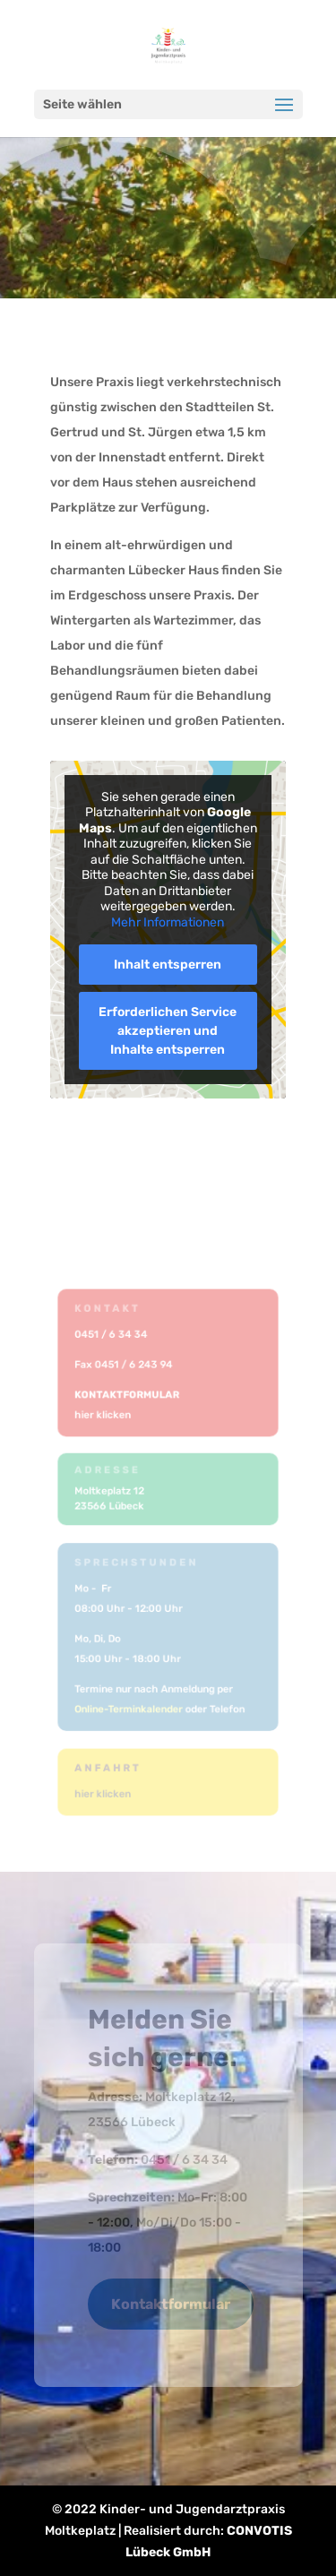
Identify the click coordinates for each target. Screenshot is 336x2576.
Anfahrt (109, 1768)
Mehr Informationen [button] (168, 921)
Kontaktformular (170, 2304)
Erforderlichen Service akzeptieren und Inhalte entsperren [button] (168, 1030)
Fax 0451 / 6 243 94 (125, 1365)
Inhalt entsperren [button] (168, 964)
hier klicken (104, 1414)
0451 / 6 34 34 (113, 1335)
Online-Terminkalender (130, 1708)
